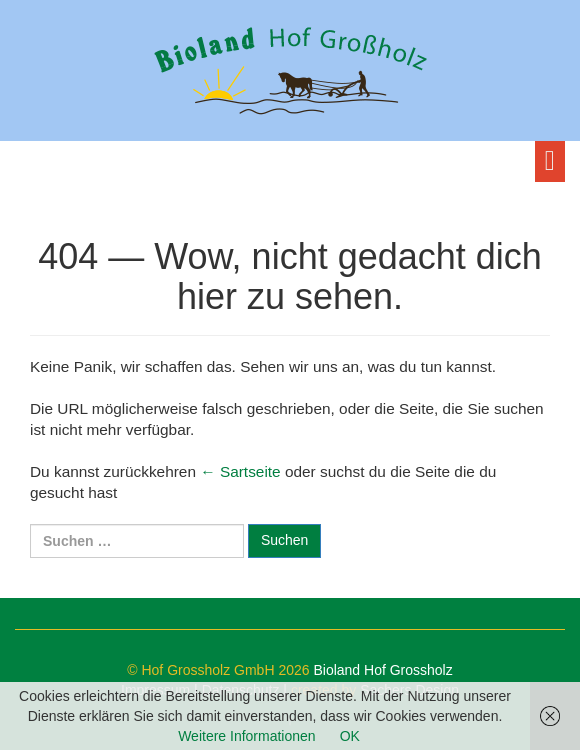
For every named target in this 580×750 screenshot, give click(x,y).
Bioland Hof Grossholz (382, 670)
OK (350, 736)
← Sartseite (240, 471)
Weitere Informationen (246, 736)
